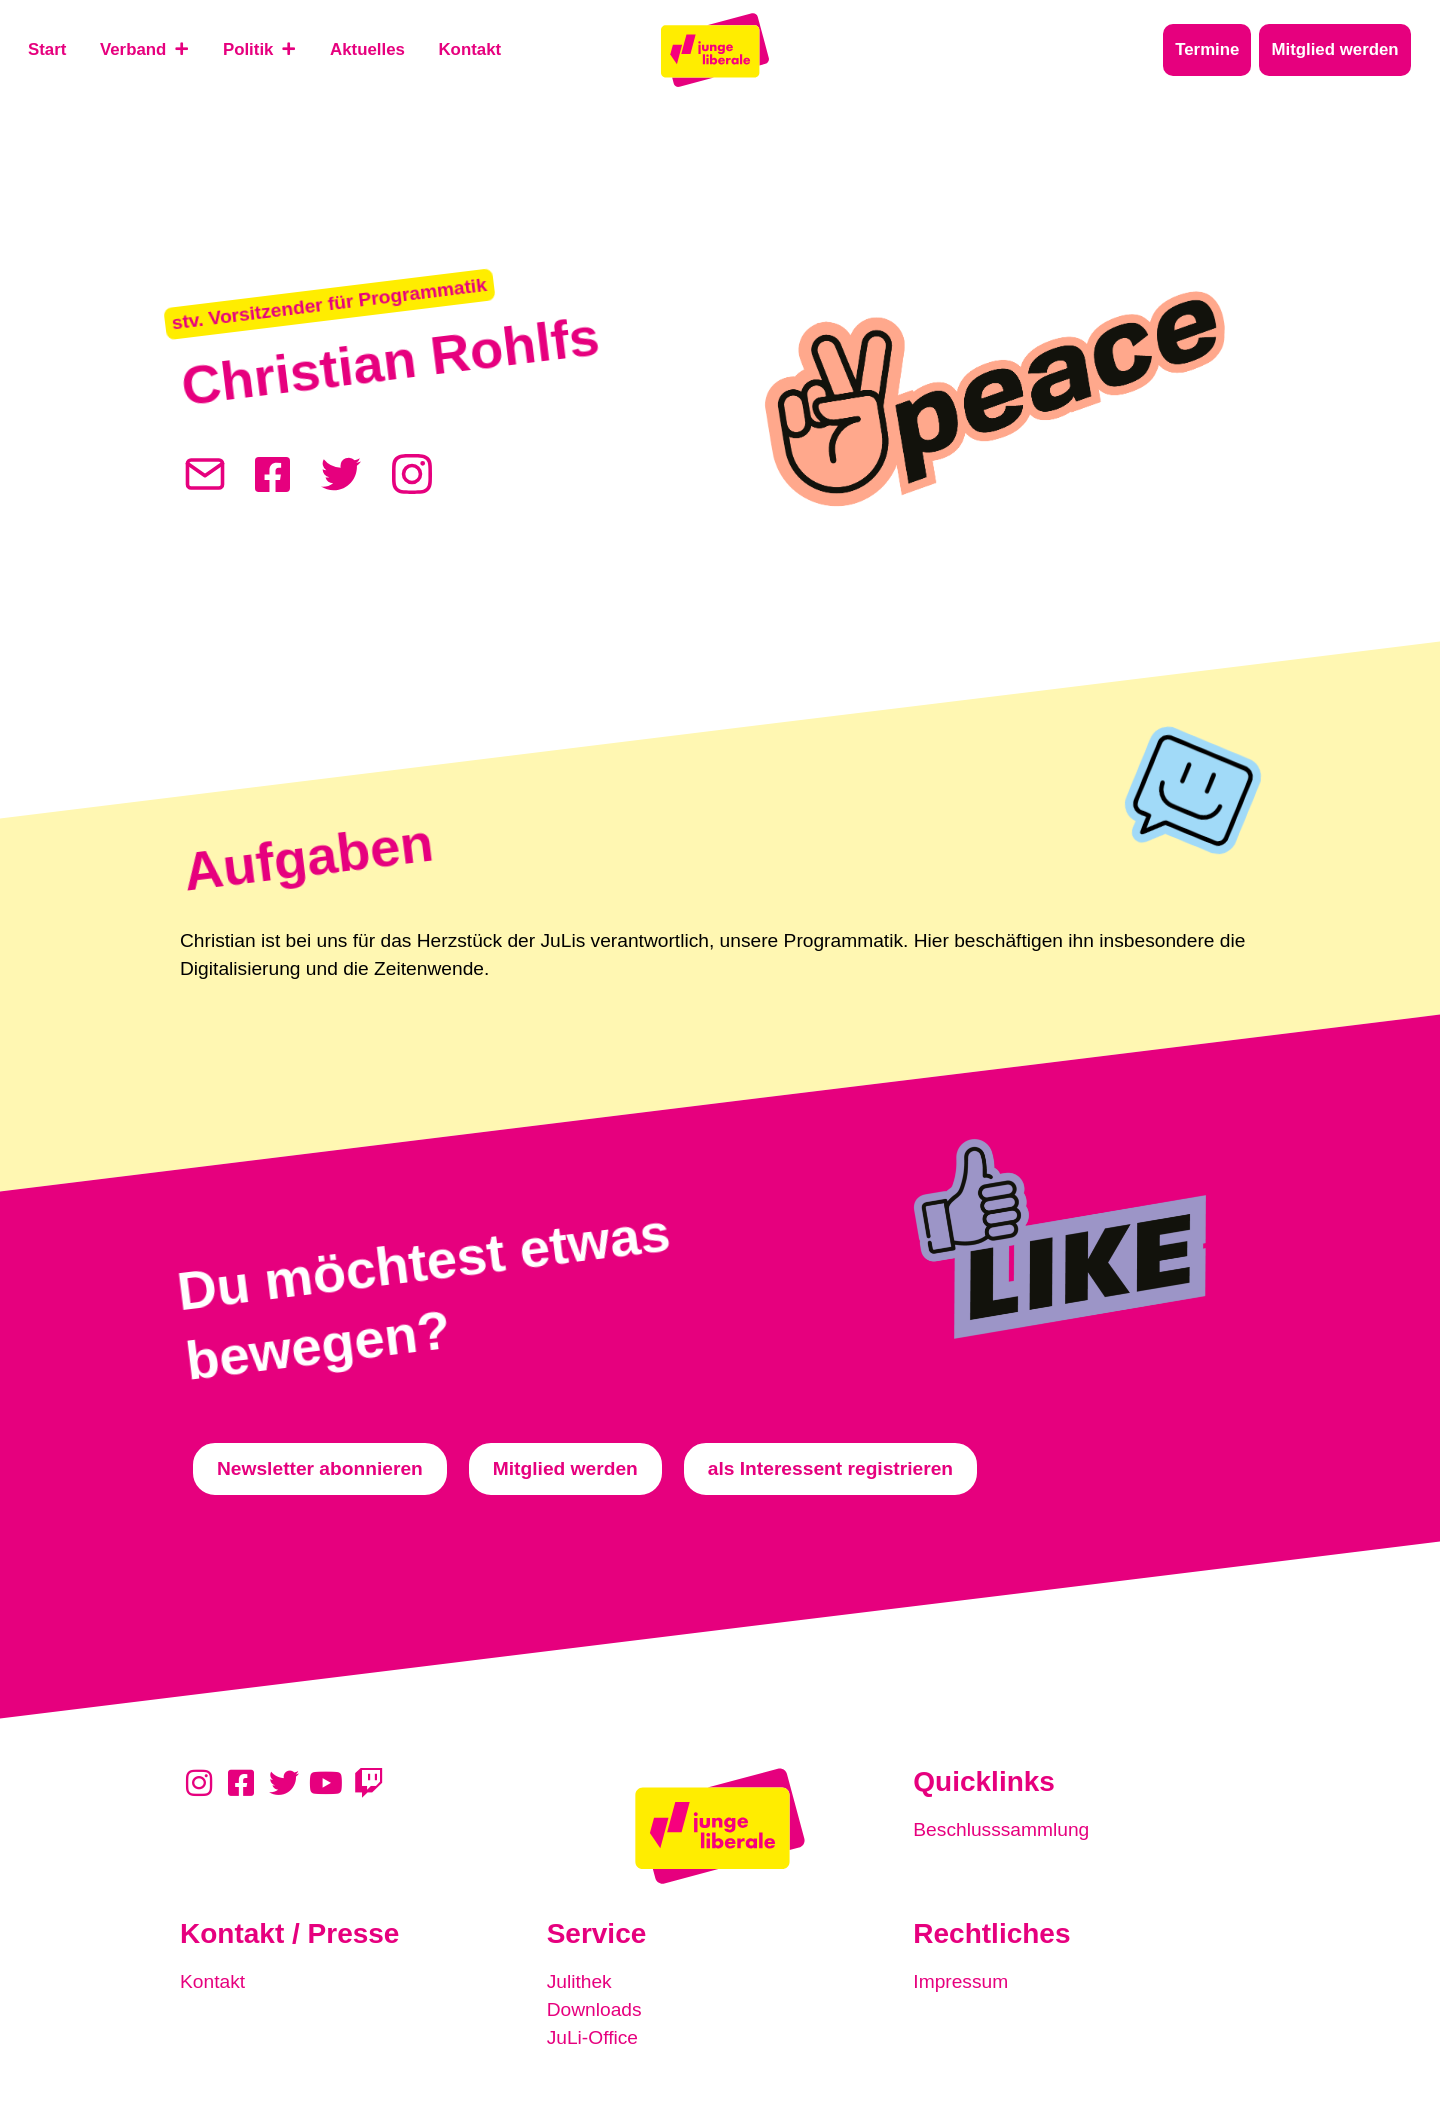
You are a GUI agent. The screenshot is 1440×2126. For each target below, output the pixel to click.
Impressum (960, 1981)
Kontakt (212, 1981)
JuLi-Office (592, 2037)
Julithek (579, 1981)
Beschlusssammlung (1001, 1829)
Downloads (594, 2009)
